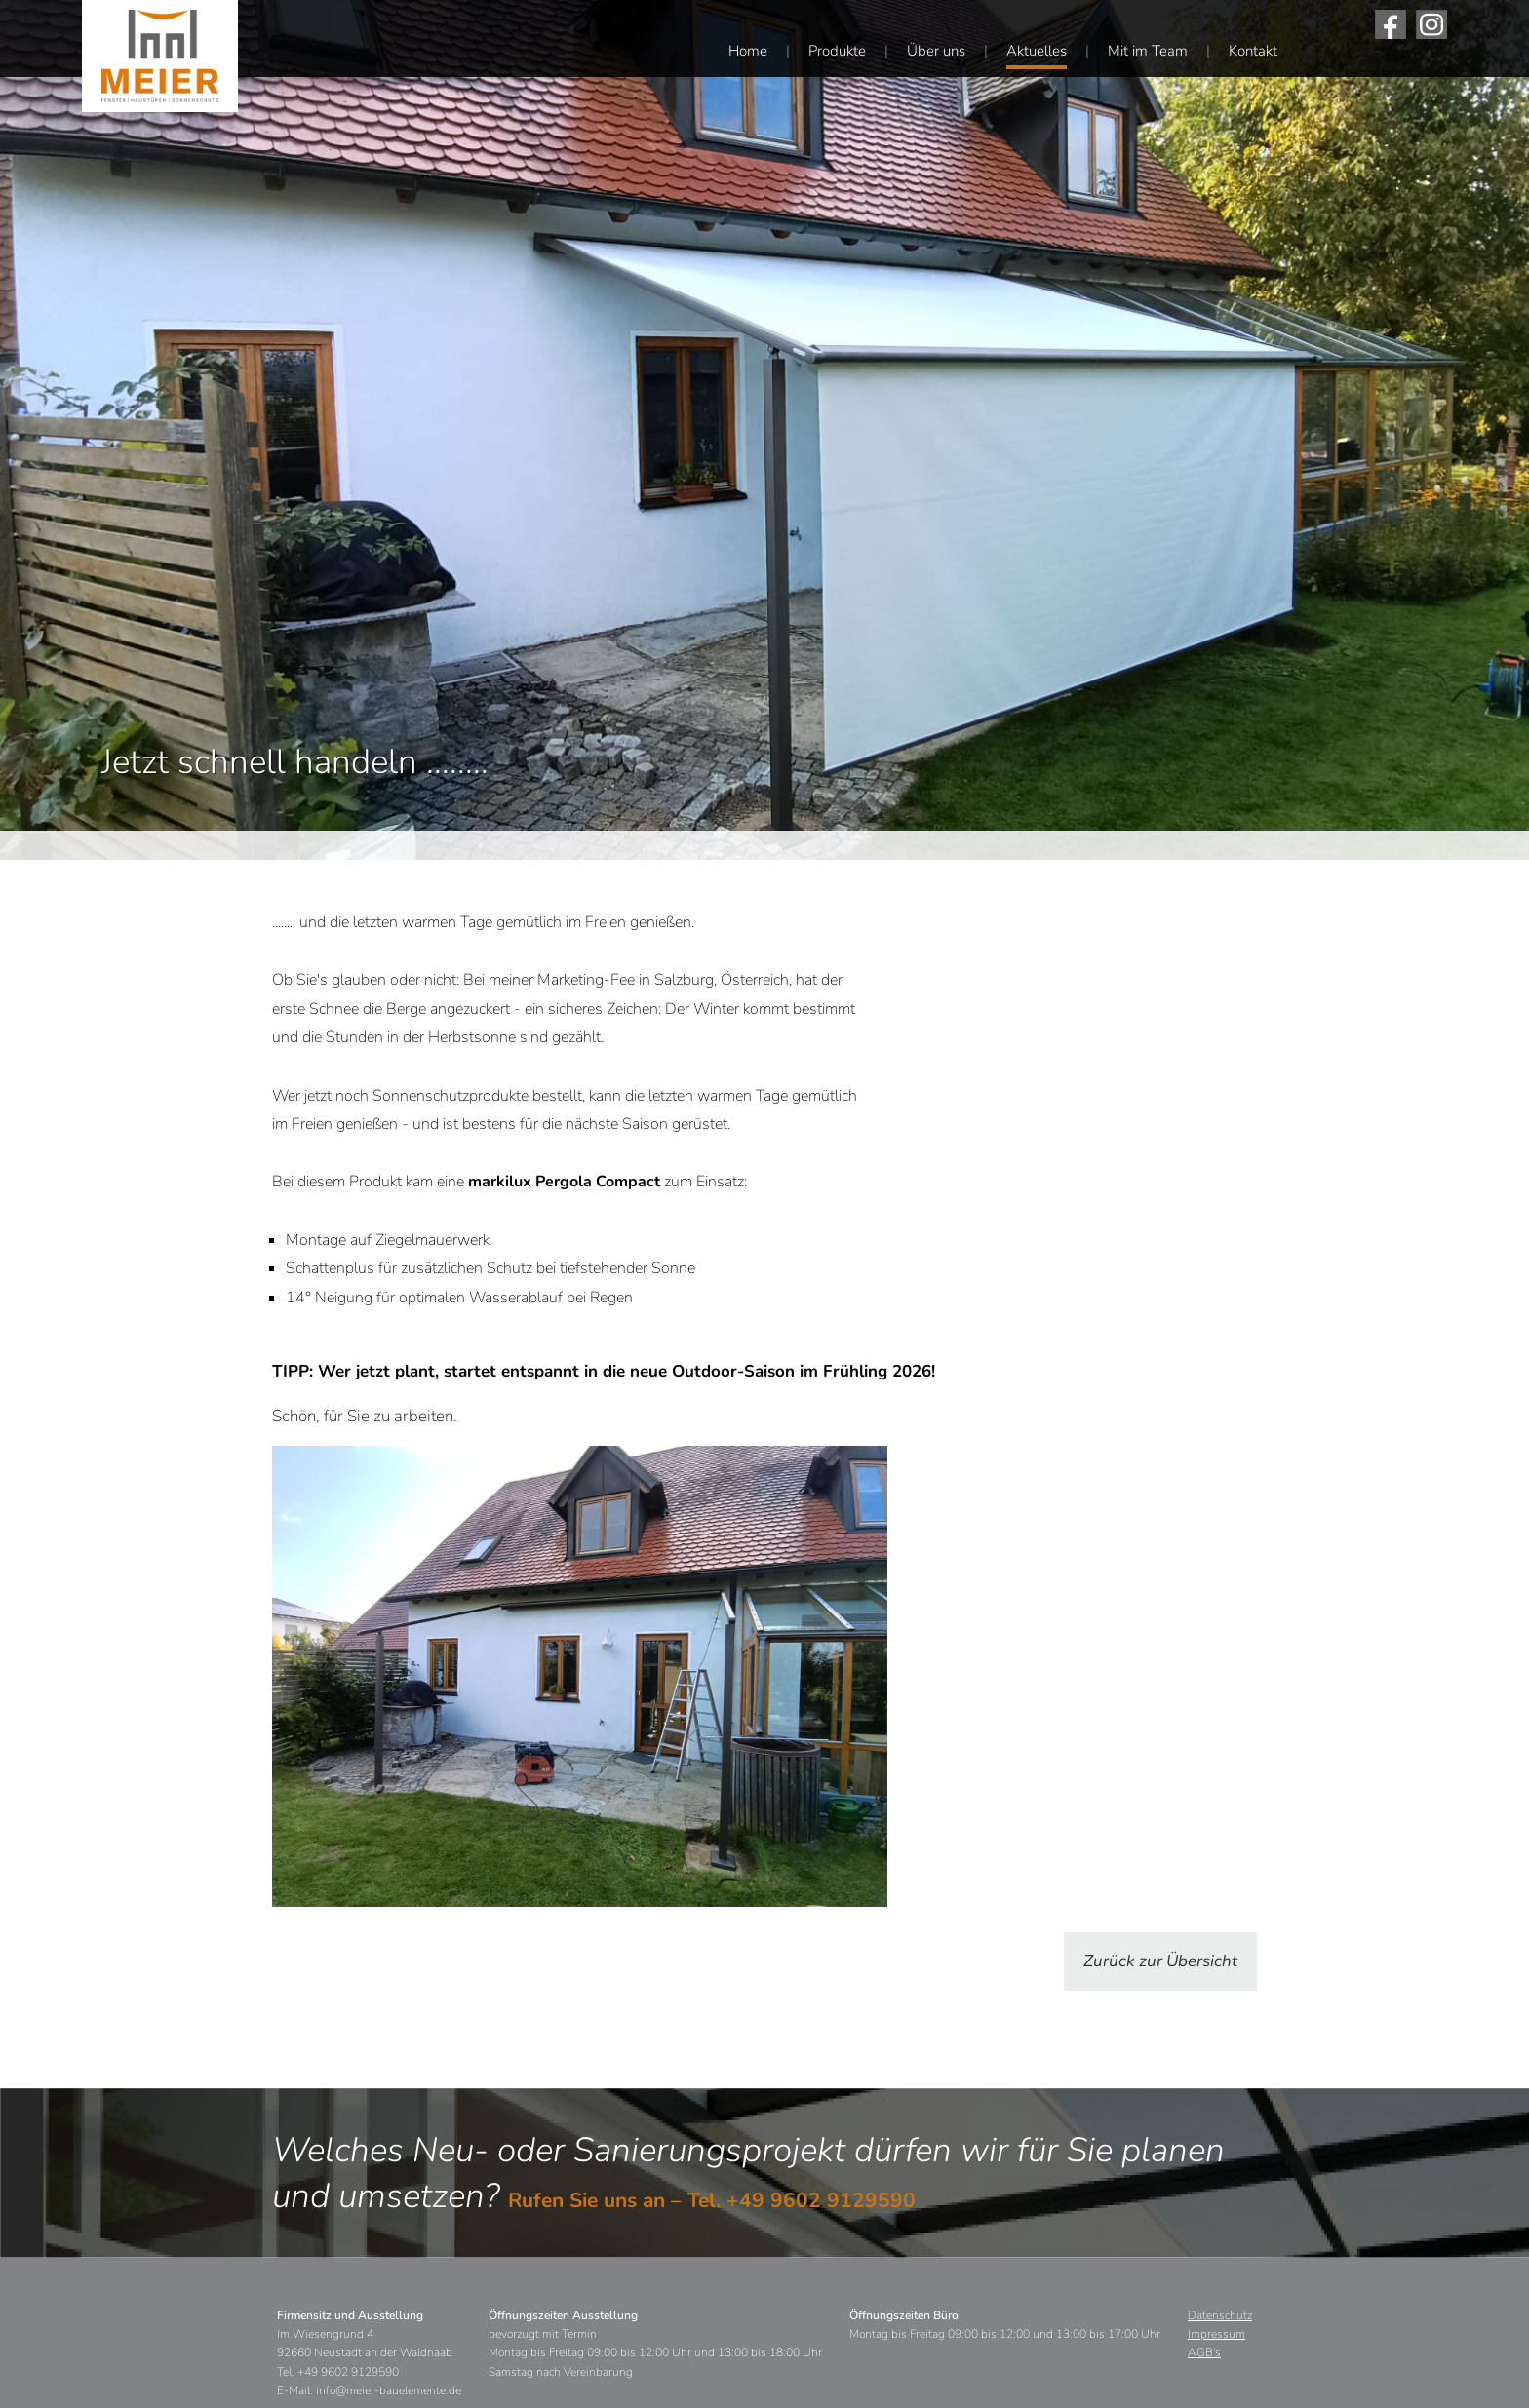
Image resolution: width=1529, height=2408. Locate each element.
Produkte (837, 50)
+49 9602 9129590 (821, 2200)
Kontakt (1253, 50)
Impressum (1216, 2334)
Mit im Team (1148, 50)
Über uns (936, 50)
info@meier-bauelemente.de (388, 2390)
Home (747, 50)
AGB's (1204, 2352)
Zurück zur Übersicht (1160, 1961)
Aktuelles (1036, 50)
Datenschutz (1220, 2315)
